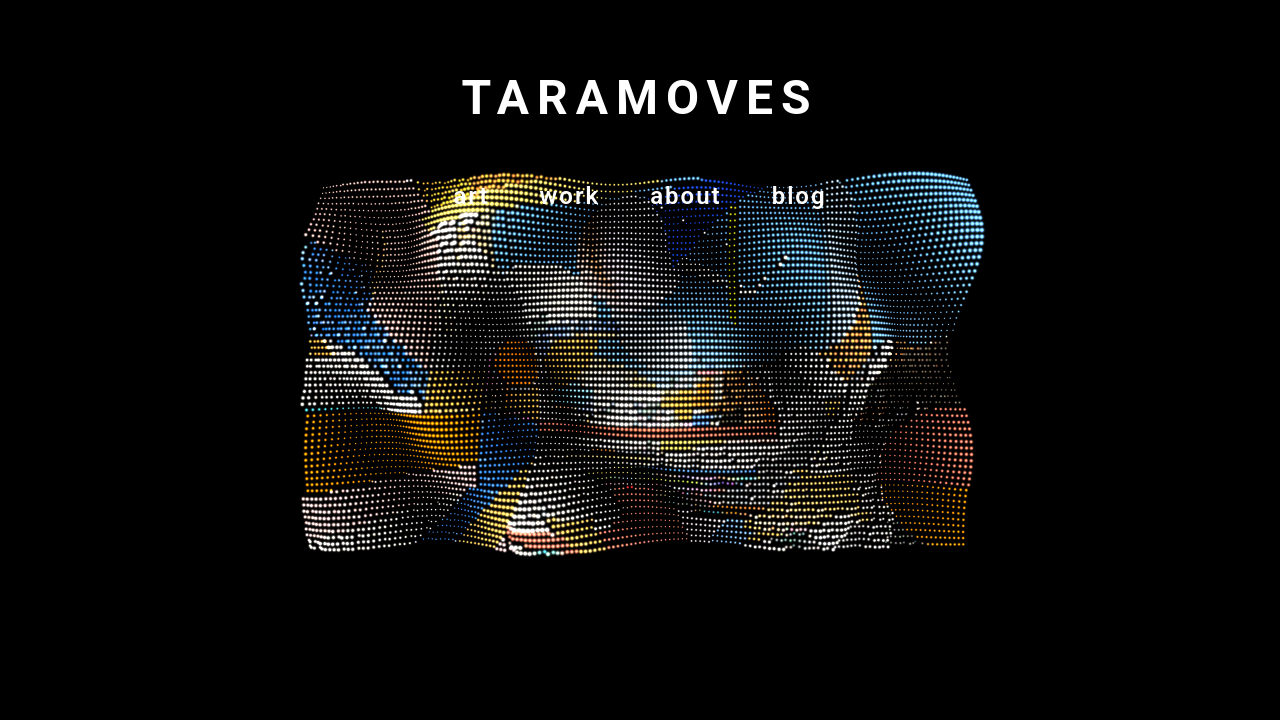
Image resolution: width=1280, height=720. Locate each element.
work (570, 196)
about (685, 196)
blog (799, 196)
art (471, 196)
